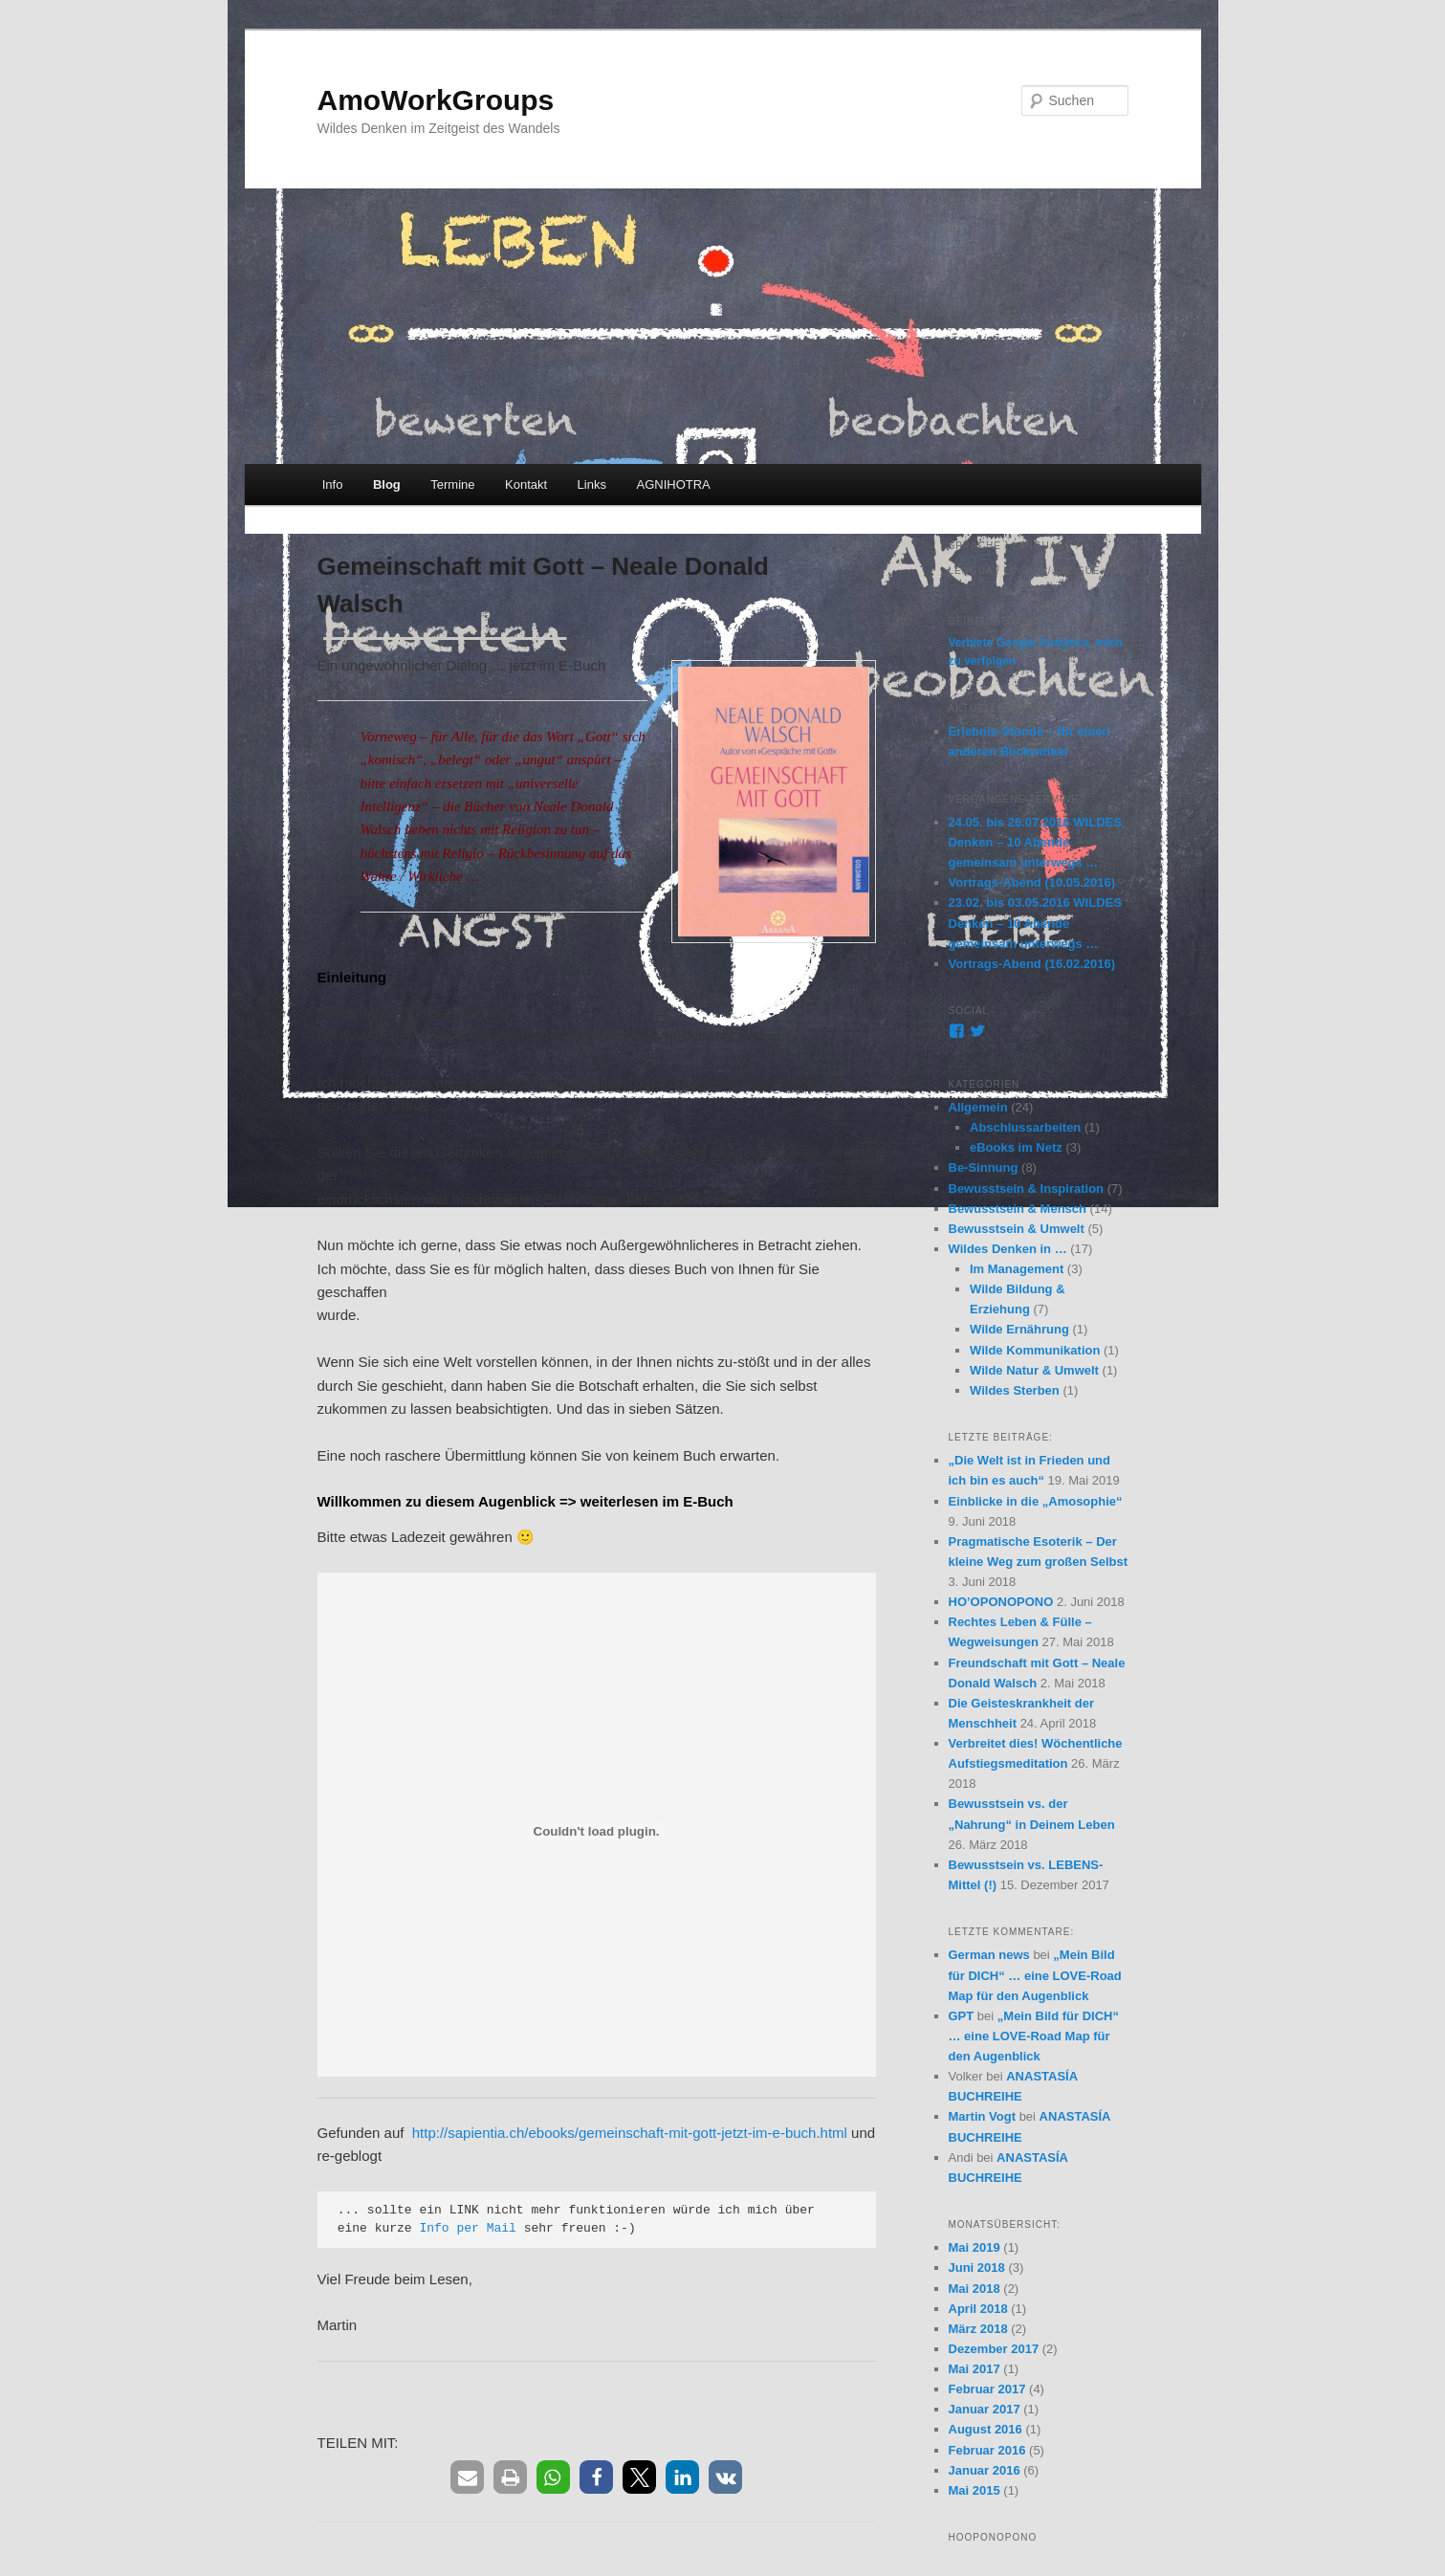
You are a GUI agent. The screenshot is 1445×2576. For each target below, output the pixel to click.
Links (592, 484)
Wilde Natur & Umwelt (1034, 1370)
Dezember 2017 (994, 2349)
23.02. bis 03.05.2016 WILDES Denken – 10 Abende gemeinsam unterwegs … (1035, 922)
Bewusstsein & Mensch (1018, 1208)
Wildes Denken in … (1008, 1249)
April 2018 (978, 2308)
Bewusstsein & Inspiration (1027, 1188)
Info (332, 484)
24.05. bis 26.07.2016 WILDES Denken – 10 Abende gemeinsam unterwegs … (1035, 842)
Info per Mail (467, 2228)
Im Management (1016, 1269)
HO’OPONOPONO (1001, 1602)
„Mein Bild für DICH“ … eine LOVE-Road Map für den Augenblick (1035, 1975)
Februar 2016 (987, 2450)
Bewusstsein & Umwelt (1016, 1229)
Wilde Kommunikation (1035, 1350)
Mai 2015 (974, 2490)
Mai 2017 (974, 2369)
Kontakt (526, 484)
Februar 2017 (987, 2389)
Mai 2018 (974, 2288)
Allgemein (978, 1107)
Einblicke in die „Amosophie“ (1036, 1501)
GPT (961, 2016)
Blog (387, 484)
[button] (467, 2477)
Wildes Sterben (1015, 1390)
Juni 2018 (977, 2267)
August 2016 (985, 2429)
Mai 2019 (974, 2247)
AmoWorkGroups (436, 100)
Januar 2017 (984, 2409)
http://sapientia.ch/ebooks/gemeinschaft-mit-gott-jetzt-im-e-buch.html (629, 2133)
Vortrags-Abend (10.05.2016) (1032, 882)
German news (989, 1955)
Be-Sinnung (983, 1167)
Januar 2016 (984, 2470)
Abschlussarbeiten (1025, 1127)
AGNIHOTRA (673, 484)
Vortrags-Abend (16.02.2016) (1032, 964)
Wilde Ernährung (1019, 1329)
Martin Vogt (983, 2116)
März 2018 (978, 2329)
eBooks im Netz (1016, 1147)
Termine (452, 484)
